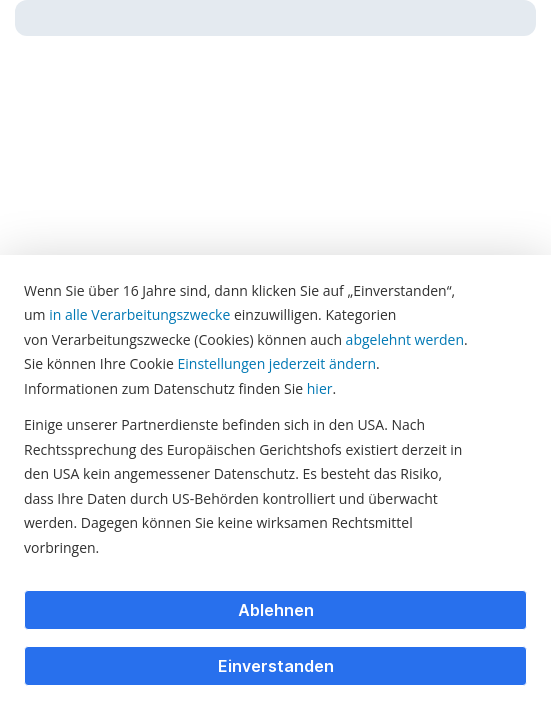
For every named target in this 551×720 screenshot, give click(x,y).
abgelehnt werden (405, 339)
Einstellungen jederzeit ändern (277, 363)
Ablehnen (276, 610)
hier (320, 388)
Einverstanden (276, 666)
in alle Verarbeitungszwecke (139, 314)
